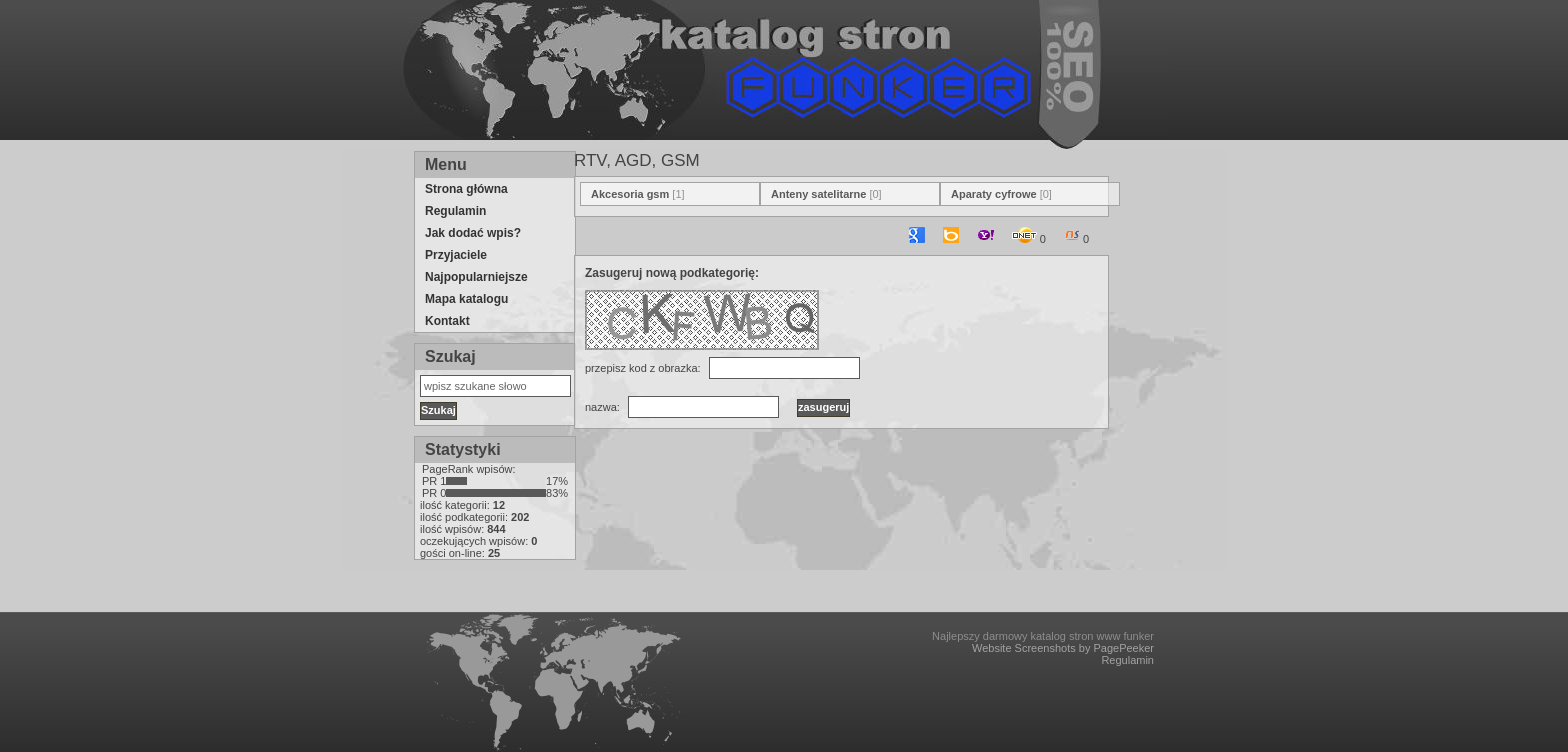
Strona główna (466, 189)
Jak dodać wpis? (473, 233)
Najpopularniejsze (476, 277)
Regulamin (455, 211)
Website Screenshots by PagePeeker (1063, 648)
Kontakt (447, 321)
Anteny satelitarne (818, 194)
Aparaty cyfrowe (994, 194)
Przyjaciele (456, 255)
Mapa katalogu (466, 299)
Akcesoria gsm (630, 194)
